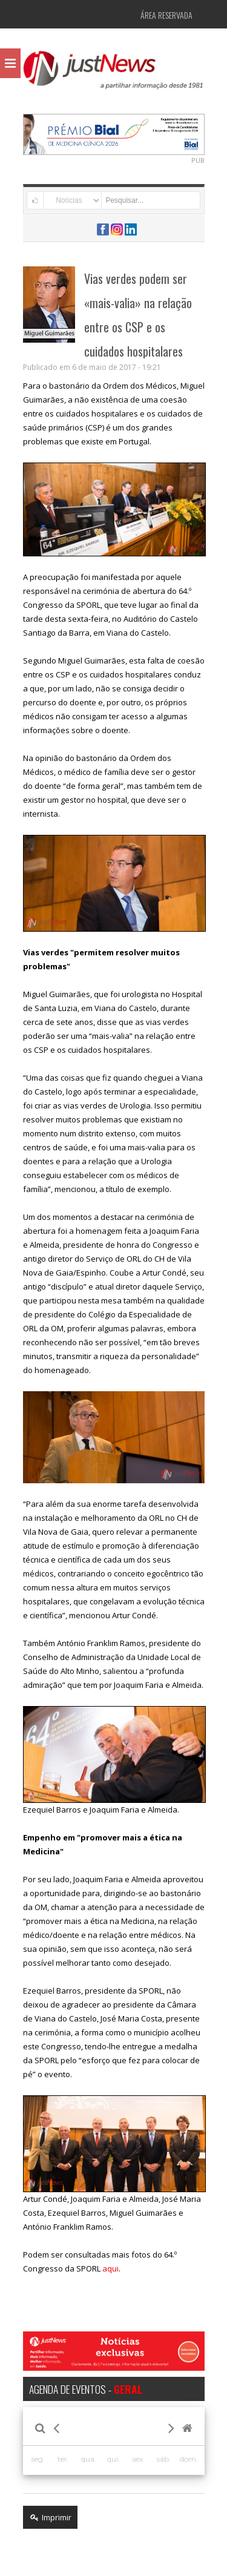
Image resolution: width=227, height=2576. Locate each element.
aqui (110, 2268)
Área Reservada (166, 14)
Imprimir (50, 2517)
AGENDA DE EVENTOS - (85, 2389)
